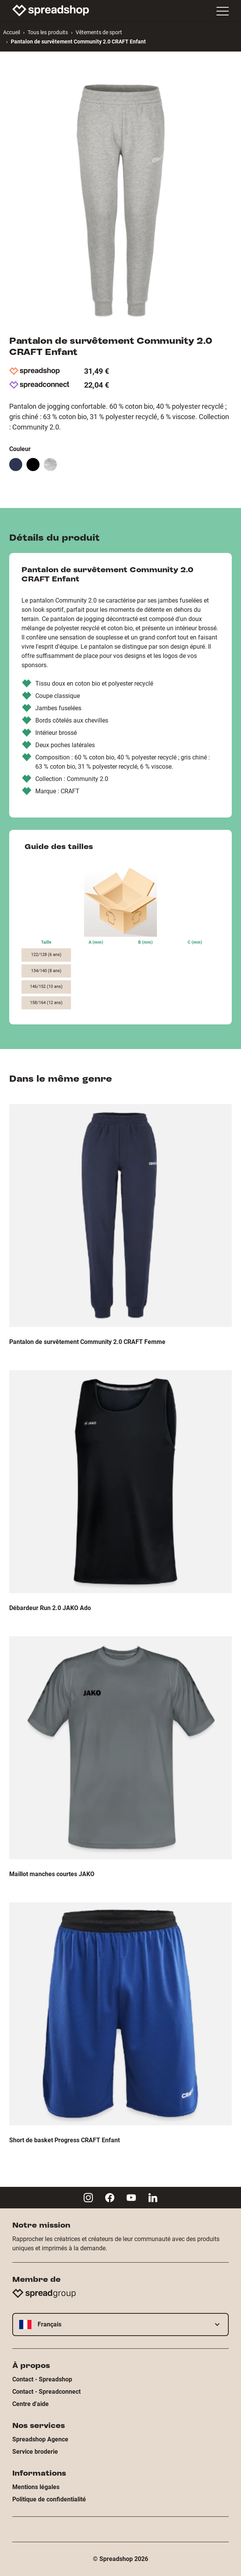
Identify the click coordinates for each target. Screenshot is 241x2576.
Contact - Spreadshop (42, 2379)
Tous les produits (48, 32)
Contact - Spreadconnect (46, 2391)
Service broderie (35, 2451)
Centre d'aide (30, 2404)
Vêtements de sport (99, 32)
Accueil (11, 32)
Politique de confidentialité (49, 2499)
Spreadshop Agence (40, 2439)
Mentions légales (35, 2487)
